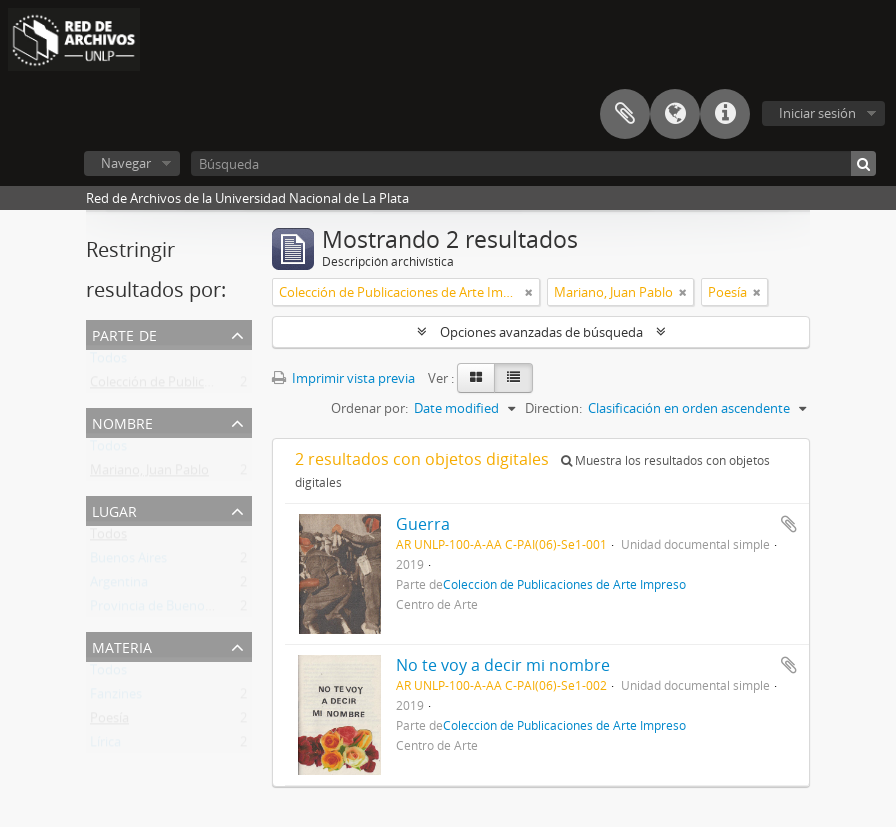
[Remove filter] (529, 292)
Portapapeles (625, 114)
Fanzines (116, 698)
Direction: (553, 408)
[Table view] (513, 378)
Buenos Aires (128, 562)
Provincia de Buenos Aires (166, 610)
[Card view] (476, 378)
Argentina (119, 586)
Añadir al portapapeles (789, 524)
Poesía (109, 722)
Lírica (105, 746)
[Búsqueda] (533, 163)
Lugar (114, 509)
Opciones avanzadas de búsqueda (541, 332)
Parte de (124, 333)
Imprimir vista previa (343, 378)
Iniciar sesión (817, 113)
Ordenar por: (369, 408)
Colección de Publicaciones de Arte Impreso (219, 386)
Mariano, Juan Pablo (149, 474)
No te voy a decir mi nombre (503, 665)
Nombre (122, 421)
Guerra (423, 524)
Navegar (126, 163)
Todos (108, 362)
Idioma (675, 114)
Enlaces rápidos (725, 114)
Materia (122, 645)
